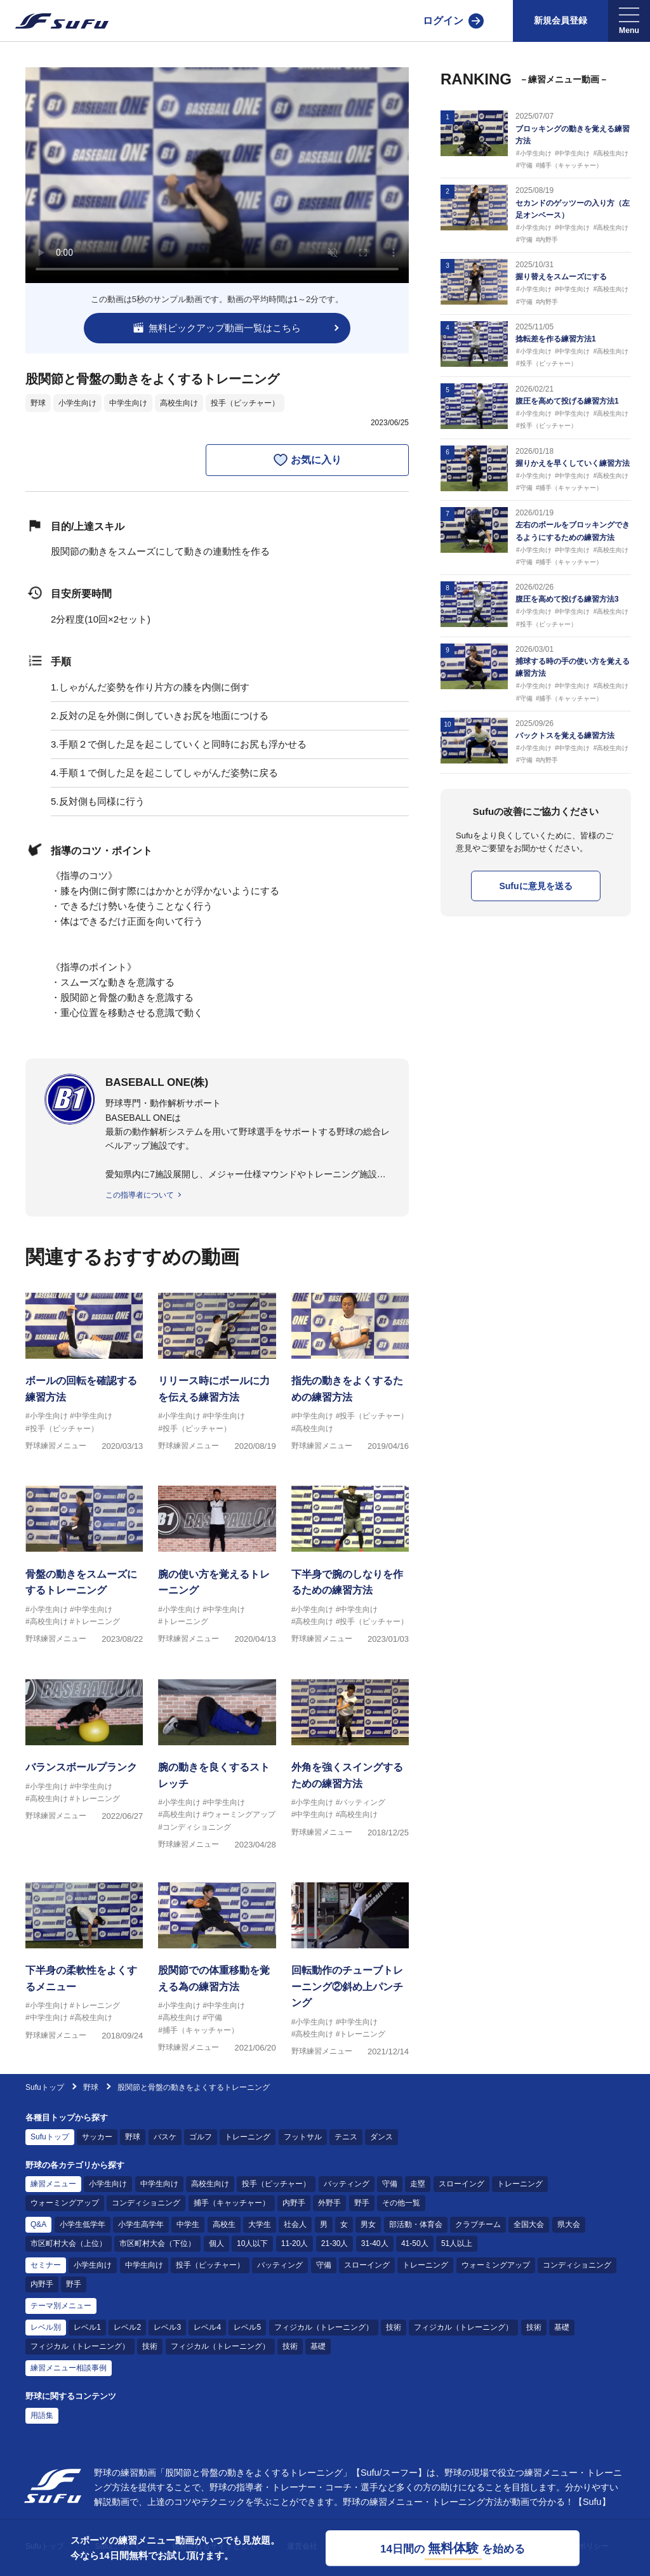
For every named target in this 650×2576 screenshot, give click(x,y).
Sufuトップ (44, 2087)
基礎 (561, 2327)
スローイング (461, 2183)
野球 (38, 403)
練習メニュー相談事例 (68, 2367)
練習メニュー (53, 2183)
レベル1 (87, 2327)
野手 (361, 2202)
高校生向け (179, 403)
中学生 (187, 2224)
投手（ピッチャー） (245, 403)
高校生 (224, 2224)
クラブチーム (478, 2224)
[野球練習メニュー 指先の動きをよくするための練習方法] (350, 1374)
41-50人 (414, 2243)
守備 (389, 2183)
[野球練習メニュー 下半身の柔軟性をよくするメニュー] (84, 1963)
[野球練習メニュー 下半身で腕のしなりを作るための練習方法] (350, 1567)
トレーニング (247, 2136)
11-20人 (294, 2243)
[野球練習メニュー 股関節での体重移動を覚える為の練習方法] (216, 1963)
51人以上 (456, 2243)
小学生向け (77, 403)
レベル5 (247, 2327)
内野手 (293, 2202)
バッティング (346, 2183)
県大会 (568, 2224)
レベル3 (167, 2327)
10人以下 (252, 2243)
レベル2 (127, 2327)
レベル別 (45, 2327)
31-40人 (374, 2243)
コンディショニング (146, 2202)
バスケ (165, 2136)
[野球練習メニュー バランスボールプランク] (84, 1760)
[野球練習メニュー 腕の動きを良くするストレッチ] (216, 1760)
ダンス (381, 2136)
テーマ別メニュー (60, 2305)
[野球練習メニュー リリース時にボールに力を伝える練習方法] (216, 1374)
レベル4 (207, 2327)
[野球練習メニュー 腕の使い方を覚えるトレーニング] (216, 1567)
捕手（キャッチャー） (232, 2202)
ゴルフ (200, 2136)
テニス (346, 2136)
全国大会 (529, 2224)
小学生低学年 (82, 2224)
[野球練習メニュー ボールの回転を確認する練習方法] (84, 1374)
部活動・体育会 (415, 2224)
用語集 (41, 2415)
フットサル (303, 2136)
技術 (393, 2327)
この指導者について (139, 1195)
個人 (216, 2243)
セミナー (45, 2265)
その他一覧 (401, 2202)
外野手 (329, 2202)
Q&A (38, 2224)
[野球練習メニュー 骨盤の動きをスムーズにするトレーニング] (84, 1567)
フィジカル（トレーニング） (323, 2327)
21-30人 (334, 2243)
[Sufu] (54, 21)
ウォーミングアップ (64, 2202)
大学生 (259, 2224)
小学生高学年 (141, 2224)
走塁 (417, 2183)
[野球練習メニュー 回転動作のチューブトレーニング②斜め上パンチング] (350, 1963)
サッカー (97, 2136)
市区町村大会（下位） (157, 2243)
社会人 (295, 2224)
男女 (368, 2224)
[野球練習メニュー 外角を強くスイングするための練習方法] (350, 1760)
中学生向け (128, 403)
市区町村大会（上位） (68, 2243)
